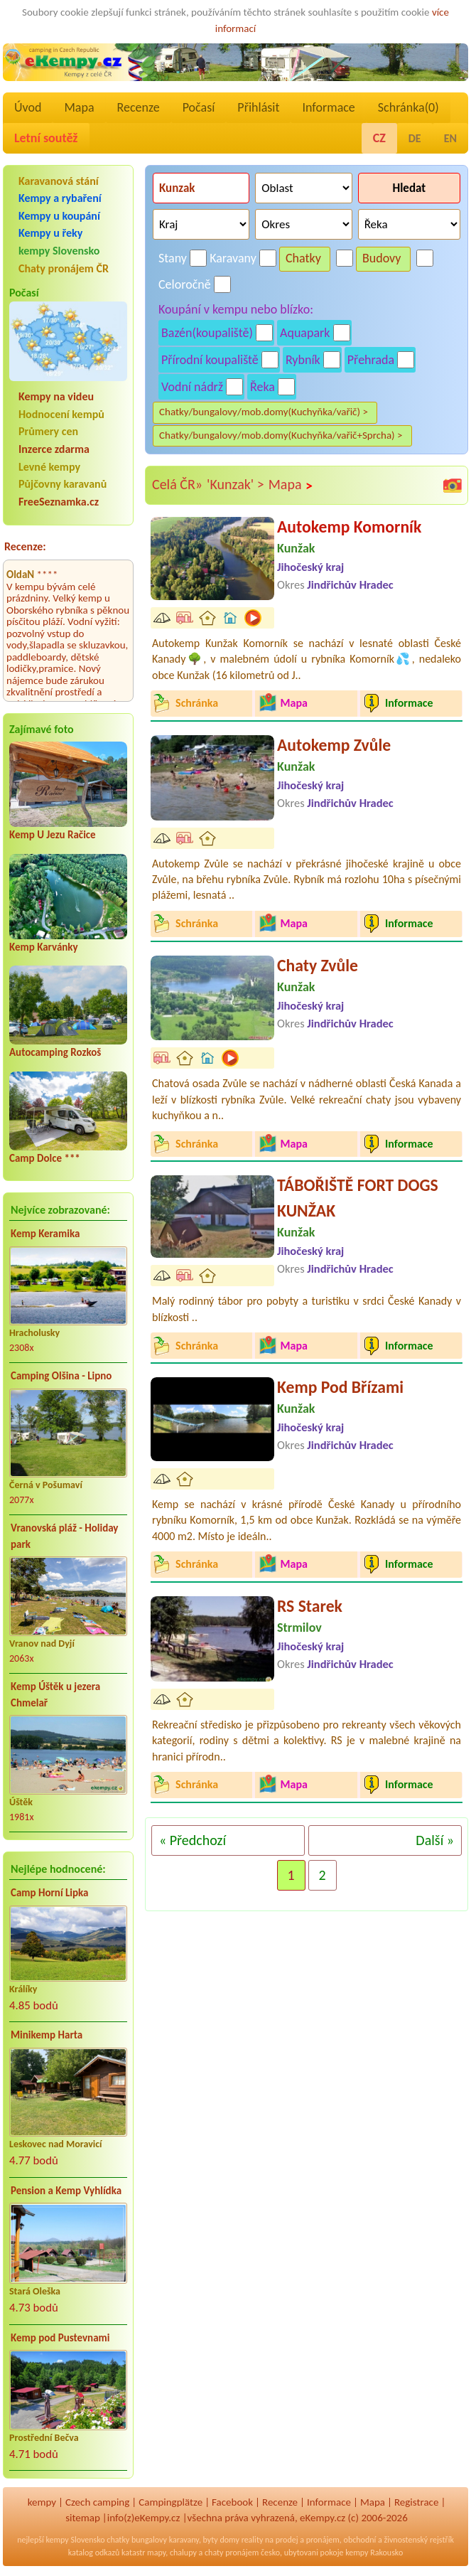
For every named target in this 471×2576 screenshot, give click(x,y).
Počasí (199, 107)
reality (253, 2540)
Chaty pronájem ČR (63, 268)
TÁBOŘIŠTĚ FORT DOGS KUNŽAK (357, 1198)
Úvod (27, 107)
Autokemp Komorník (349, 526)
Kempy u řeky (50, 233)
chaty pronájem (232, 2553)
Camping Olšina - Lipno (61, 1375)
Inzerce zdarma (54, 449)
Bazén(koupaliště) (207, 333)
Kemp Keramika (45, 1233)
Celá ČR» (177, 484)
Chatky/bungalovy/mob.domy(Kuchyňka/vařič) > (263, 411)
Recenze (138, 107)
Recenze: (25, 546)
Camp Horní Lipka (49, 1892)
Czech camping (97, 2502)
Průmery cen (48, 431)
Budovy (381, 258)
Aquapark (305, 333)
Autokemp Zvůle (334, 744)
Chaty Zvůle (317, 965)
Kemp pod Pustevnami (60, 2337)
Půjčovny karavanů (62, 484)
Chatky (303, 258)
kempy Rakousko (374, 2553)
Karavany (233, 258)
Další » (435, 1840)
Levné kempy (49, 467)
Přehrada (370, 360)
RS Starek (309, 1606)
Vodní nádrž (192, 387)
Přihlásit (258, 107)
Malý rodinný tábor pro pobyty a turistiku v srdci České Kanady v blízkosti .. (306, 1308)
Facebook (232, 2502)
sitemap (82, 2517)
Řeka (262, 387)
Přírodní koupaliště (210, 360)
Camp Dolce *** (44, 1158)
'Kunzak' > (235, 484)
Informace (328, 107)
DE (414, 138)
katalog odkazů (94, 2553)
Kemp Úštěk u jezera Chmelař (55, 1694)
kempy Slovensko (58, 250)
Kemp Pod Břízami (340, 1387)
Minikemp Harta (46, 2035)
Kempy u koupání (59, 216)
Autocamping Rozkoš (55, 1052)
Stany (172, 258)
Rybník (303, 360)
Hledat (409, 188)
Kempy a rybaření (60, 198)
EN (450, 138)
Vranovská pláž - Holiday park (64, 1536)
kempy (42, 2502)
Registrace (416, 2502)
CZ (379, 138)
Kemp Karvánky (43, 947)
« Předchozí (192, 1840)
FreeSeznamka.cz (58, 501)
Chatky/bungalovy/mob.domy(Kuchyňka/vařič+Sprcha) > (281, 435)
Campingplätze (170, 2502)
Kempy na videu (56, 396)
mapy (156, 2553)
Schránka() (408, 107)
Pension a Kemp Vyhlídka (66, 2190)
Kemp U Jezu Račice (52, 834)
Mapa (79, 107)
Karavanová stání (58, 181)
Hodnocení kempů (61, 414)
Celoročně (184, 284)
